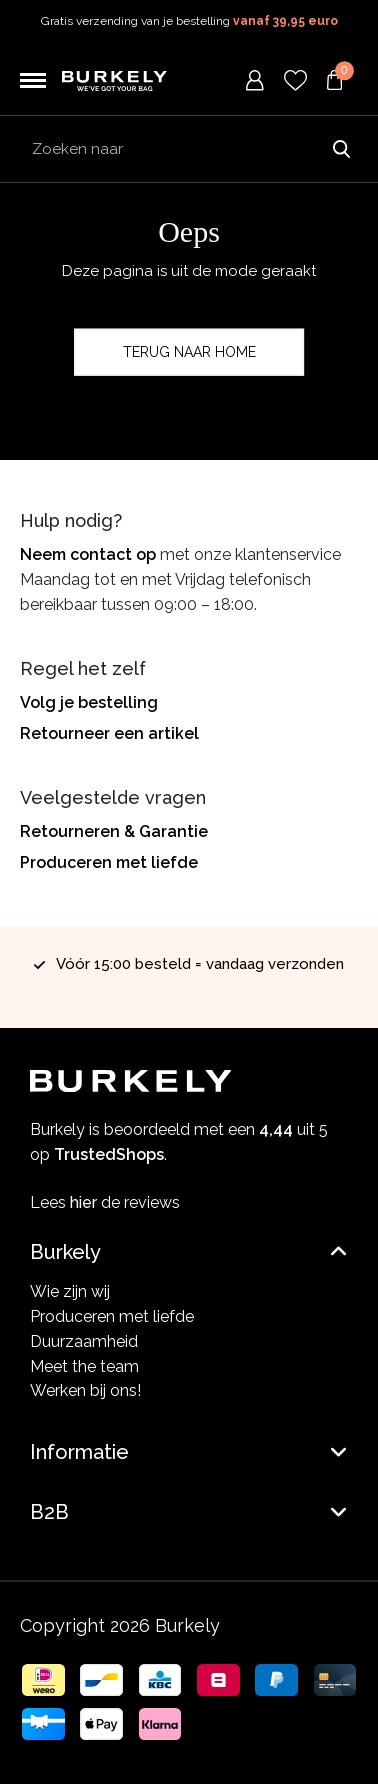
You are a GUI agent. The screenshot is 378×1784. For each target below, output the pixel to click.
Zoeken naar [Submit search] (341, 149)
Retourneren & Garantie (114, 831)
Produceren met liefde (109, 862)
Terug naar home (189, 352)
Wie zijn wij (70, 1291)
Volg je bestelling (89, 702)
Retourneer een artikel (109, 733)
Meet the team (84, 1366)
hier (83, 1202)
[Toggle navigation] (33, 81)
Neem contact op (88, 554)
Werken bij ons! (85, 1390)
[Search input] (189, 149)
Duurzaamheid (84, 1341)
